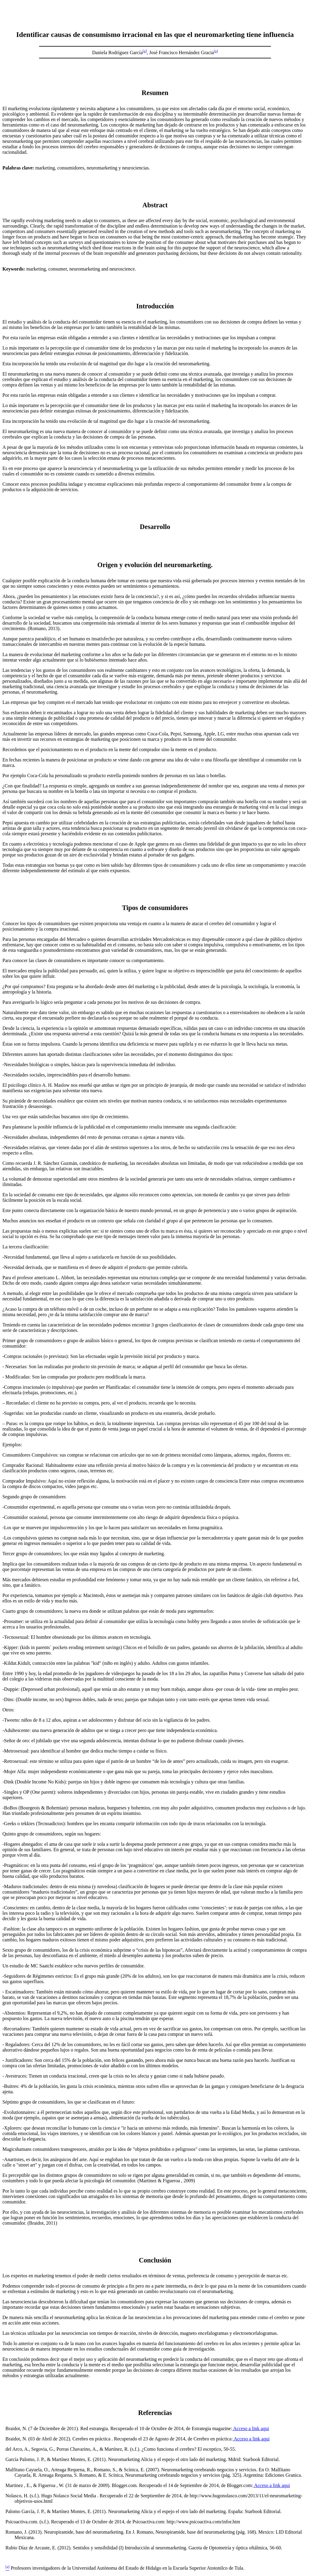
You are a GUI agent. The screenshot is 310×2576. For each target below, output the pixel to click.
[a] (145, 51)
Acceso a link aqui (250, 2428)
